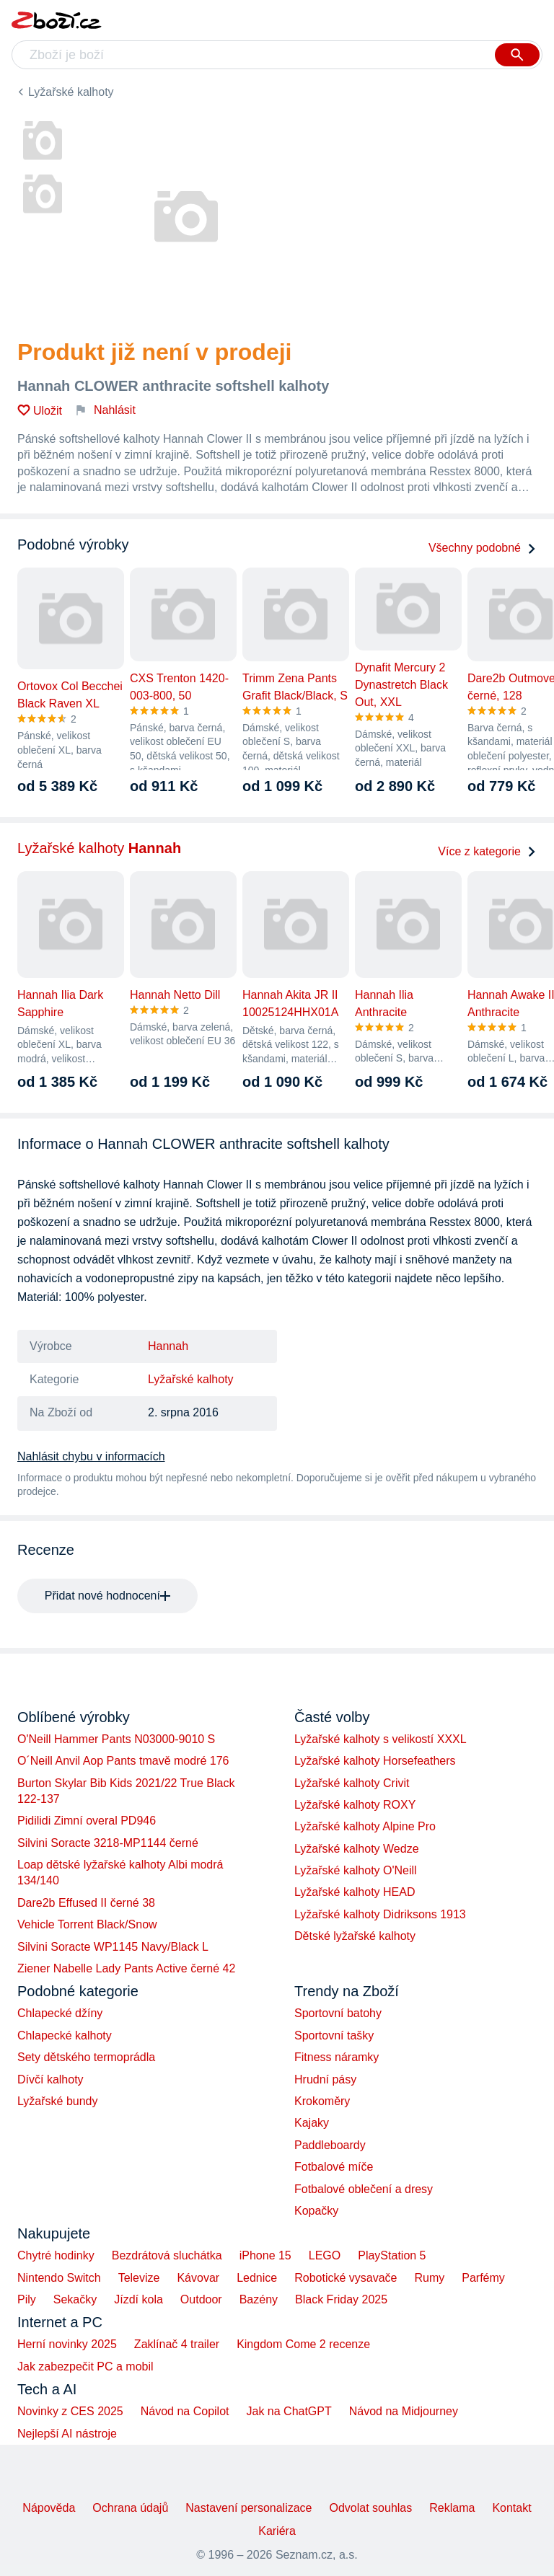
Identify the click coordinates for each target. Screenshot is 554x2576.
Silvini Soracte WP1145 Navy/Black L (112, 1947)
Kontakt (511, 2508)
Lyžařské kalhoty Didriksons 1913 (380, 1914)
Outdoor (201, 2299)
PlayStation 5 (392, 2255)
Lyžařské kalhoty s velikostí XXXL (380, 1739)
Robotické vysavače (345, 2278)
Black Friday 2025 (341, 2299)
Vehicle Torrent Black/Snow (87, 1924)
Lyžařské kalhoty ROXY (355, 1805)
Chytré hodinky (55, 2255)
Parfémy (483, 2278)
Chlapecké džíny (59, 2013)
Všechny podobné (482, 548)
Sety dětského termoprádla (86, 2057)
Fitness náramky (336, 2057)
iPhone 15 (265, 2255)
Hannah (168, 1346)
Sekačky (75, 2299)
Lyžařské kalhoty (71, 92)
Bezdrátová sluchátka (167, 2255)
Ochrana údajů (130, 2508)
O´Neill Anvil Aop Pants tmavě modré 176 (123, 1761)
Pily (26, 2299)
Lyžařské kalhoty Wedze (356, 1849)
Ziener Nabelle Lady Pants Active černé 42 (126, 1968)
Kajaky (311, 2123)
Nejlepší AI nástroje (67, 2433)
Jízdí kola (138, 2299)
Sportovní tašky (334, 2035)
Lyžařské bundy (57, 2101)
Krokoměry (322, 2101)
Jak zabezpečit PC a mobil (85, 2366)
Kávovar (198, 2278)
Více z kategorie (487, 851)
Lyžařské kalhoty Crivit (351, 1783)
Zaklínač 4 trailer (176, 2344)
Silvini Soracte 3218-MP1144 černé (107, 1843)
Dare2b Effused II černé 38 (86, 1903)
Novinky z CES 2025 (70, 2411)
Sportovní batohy (338, 2013)
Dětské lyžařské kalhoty (355, 1936)
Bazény (258, 2299)
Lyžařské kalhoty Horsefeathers (375, 1761)
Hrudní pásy (325, 2079)
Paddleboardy (330, 2145)
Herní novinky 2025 (67, 2344)
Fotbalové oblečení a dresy (363, 2189)
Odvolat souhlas (371, 2508)
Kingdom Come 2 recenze (303, 2344)
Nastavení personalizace (248, 2508)
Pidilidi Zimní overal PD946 (86, 1820)
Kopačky (316, 2211)
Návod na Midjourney (403, 2411)
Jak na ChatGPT (288, 2411)
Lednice (257, 2278)
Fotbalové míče (333, 2167)
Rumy (429, 2278)
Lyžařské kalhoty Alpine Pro (365, 1826)
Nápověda (48, 2508)
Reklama (452, 2508)
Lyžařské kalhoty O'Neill (355, 1870)
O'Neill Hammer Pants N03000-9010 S (116, 1739)
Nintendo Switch (59, 2278)
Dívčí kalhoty (50, 2079)
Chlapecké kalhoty (64, 2035)
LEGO (324, 2255)
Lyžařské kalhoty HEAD (354, 1892)
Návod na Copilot (185, 2411)
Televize (139, 2278)
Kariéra (277, 2531)
